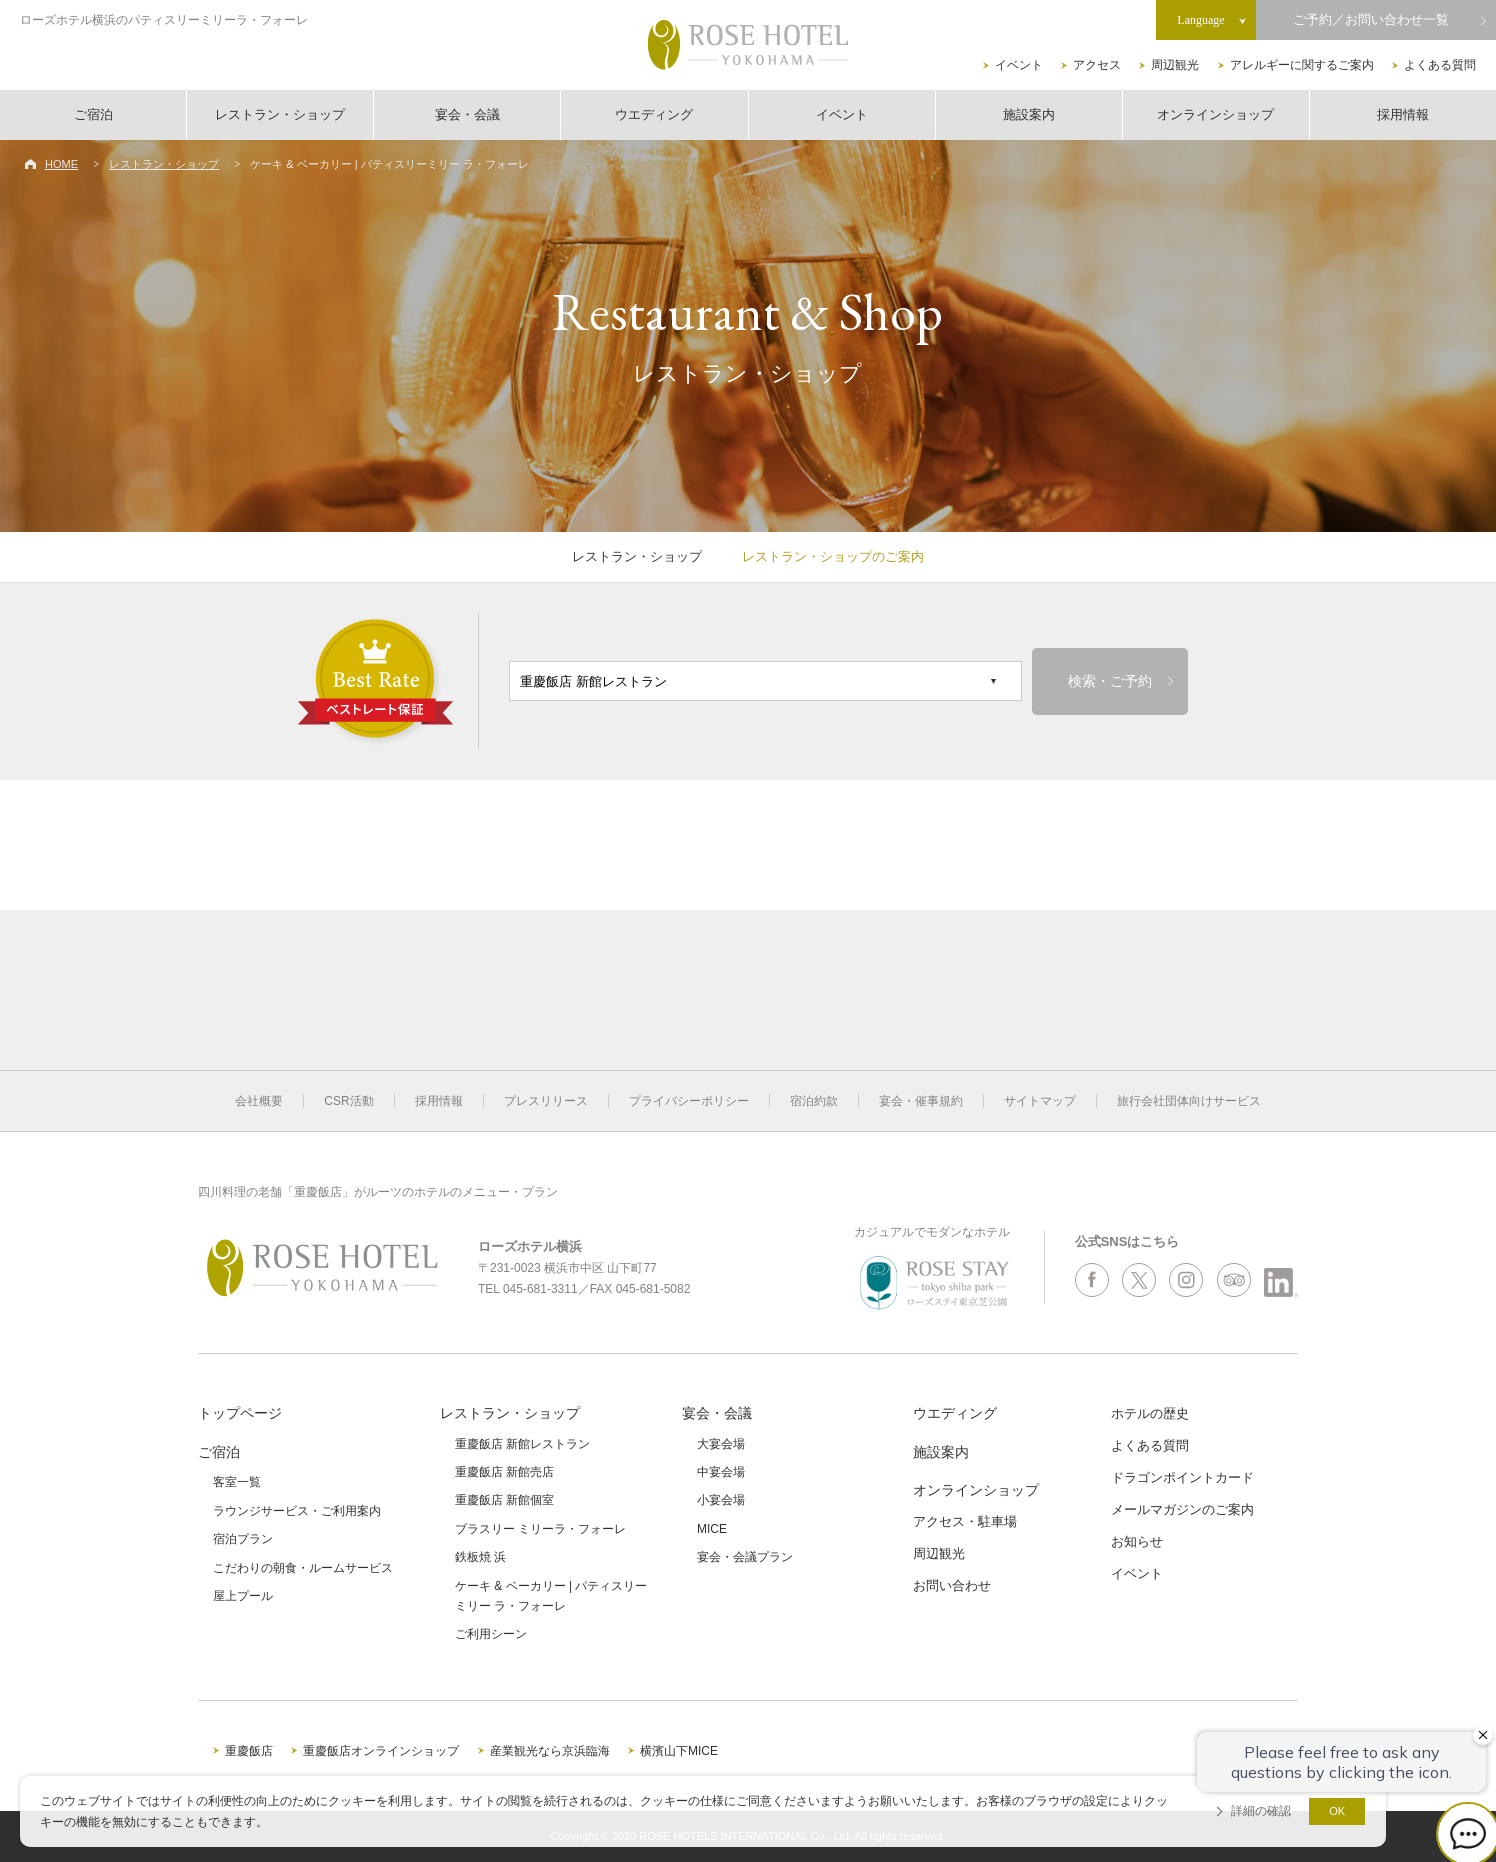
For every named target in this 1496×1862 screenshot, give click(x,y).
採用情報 (1403, 114)
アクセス (1097, 65)
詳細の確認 (1261, 1811)
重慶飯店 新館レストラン (522, 1444)
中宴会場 (721, 1472)
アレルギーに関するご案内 (1302, 65)
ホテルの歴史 (1150, 1413)
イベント (1019, 65)
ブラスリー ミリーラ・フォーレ (540, 1529)
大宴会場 (721, 1444)
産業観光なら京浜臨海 (550, 1751)
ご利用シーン (491, 1634)
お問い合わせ (952, 1585)
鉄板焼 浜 (480, 1557)
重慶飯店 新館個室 (504, 1500)
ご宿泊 (93, 114)
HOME (61, 164)
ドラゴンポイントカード (1182, 1477)
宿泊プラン (243, 1539)
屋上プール (243, 1596)
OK (1337, 1811)
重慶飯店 (249, 1751)
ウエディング (654, 114)
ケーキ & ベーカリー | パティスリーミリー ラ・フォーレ (551, 1596)
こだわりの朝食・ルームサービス (303, 1568)
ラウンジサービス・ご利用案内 (297, 1511)
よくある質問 (1440, 65)
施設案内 (1029, 114)
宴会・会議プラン (745, 1557)
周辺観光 (1175, 65)
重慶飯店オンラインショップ (381, 1751)
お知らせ (1137, 1541)
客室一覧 (237, 1482)
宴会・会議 (467, 114)
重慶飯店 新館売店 (504, 1472)
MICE (712, 1529)
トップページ (240, 1413)
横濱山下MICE (679, 1751)
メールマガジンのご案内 (1182, 1509)
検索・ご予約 (1110, 681)
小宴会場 (721, 1500)
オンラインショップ (1215, 114)
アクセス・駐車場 (965, 1521)
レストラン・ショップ (280, 114)
